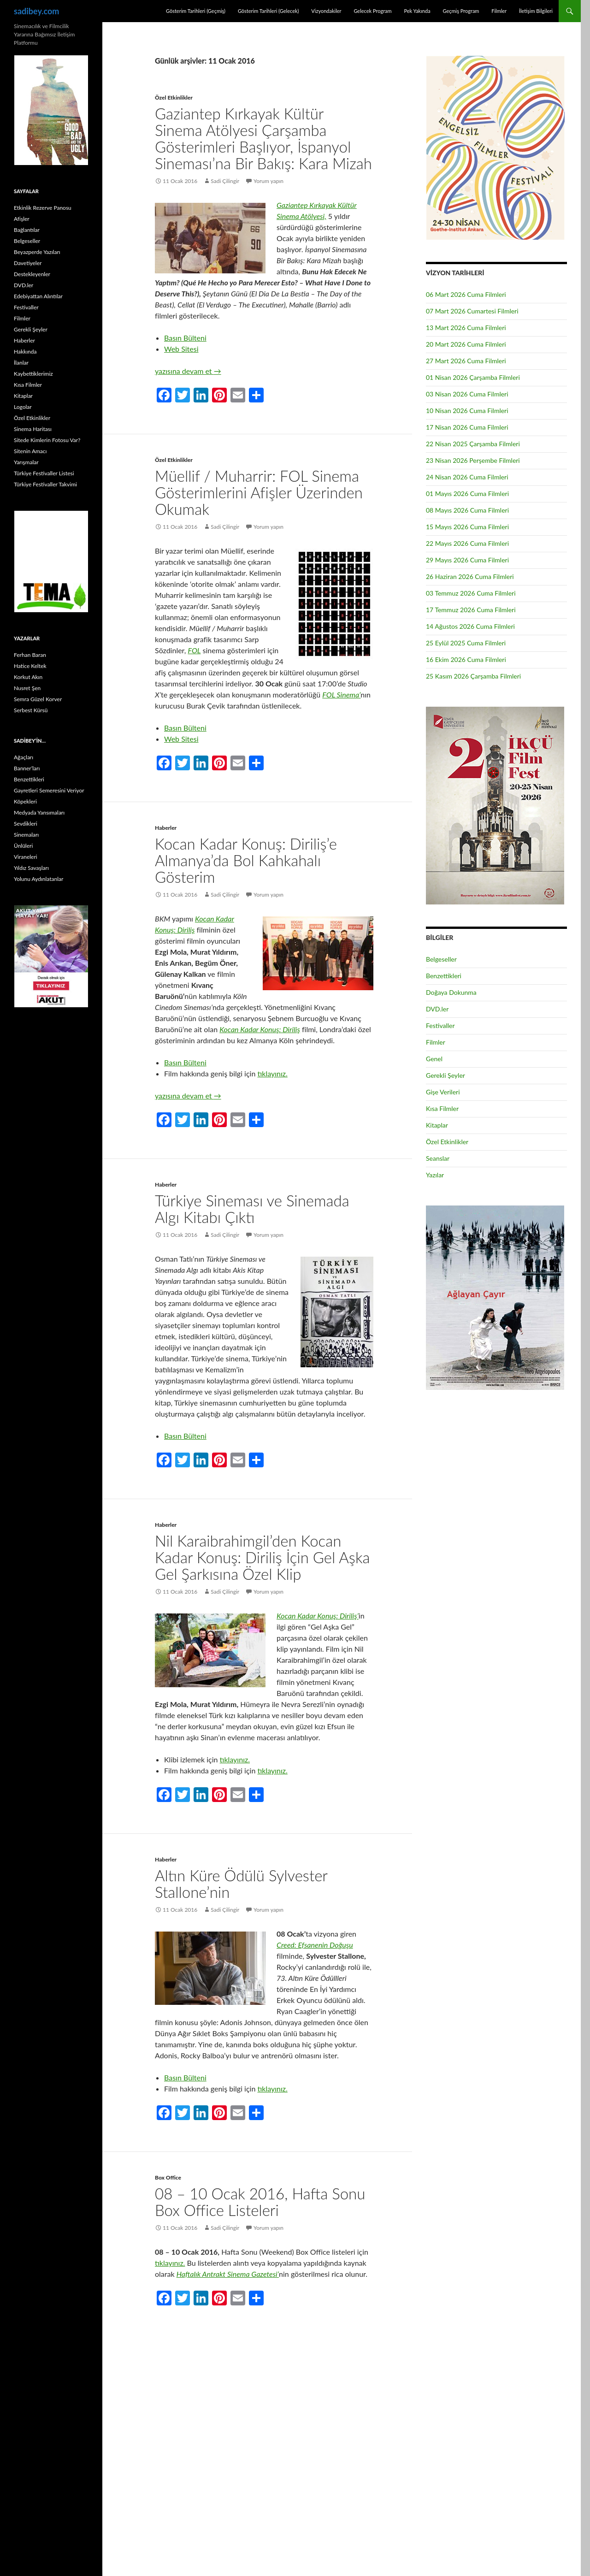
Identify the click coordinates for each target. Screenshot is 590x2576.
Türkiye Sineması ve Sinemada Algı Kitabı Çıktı (252, 1208)
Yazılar (435, 1175)
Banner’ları (27, 768)
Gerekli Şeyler (445, 1075)
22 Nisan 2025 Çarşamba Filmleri (473, 444)
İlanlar (21, 362)
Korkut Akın (28, 677)
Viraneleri (25, 856)
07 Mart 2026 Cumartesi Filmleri (472, 311)
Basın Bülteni (185, 337)
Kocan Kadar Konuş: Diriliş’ (318, 1615)
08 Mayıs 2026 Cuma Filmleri (467, 510)
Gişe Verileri (443, 1092)
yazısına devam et (188, 370)
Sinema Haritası (33, 428)
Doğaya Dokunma (451, 992)
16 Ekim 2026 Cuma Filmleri (466, 659)
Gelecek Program (372, 11)
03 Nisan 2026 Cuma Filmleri (467, 394)
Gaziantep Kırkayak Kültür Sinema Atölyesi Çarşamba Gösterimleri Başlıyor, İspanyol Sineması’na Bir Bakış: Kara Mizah (263, 138)
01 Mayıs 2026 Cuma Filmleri (467, 493)
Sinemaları (26, 834)
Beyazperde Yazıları (37, 251)
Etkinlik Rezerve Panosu (42, 207)
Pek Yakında (417, 11)
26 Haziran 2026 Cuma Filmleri (470, 576)
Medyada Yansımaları (39, 812)
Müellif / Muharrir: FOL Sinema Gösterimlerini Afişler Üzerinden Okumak (259, 492)
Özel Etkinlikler (174, 97)
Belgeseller (441, 959)
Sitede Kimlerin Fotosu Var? (47, 440)
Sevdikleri (25, 823)
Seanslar (437, 1158)
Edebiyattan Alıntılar (38, 296)
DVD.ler (437, 1009)
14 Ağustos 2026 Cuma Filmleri (470, 626)
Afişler (22, 218)
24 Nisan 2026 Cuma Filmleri (467, 477)
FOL (194, 650)
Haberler (166, 827)
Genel (434, 1059)
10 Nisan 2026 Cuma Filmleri (467, 410)
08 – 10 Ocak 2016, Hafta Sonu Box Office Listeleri (260, 2201)
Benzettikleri (443, 976)
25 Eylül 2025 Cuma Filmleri (466, 643)
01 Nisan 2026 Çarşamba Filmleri (473, 377)
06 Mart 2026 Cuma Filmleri (466, 294)
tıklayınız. (272, 1073)
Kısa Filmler (442, 1108)
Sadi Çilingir (225, 180)
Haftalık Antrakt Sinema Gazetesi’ (228, 2273)
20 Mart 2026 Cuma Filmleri (466, 344)
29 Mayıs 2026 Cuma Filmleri (467, 560)
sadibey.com (36, 11)
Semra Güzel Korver (38, 699)
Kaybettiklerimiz (33, 373)
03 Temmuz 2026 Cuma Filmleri (471, 593)
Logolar (23, 406)
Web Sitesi (181, 348)
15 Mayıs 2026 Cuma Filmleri (467, 527)
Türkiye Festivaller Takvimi (45, 484)
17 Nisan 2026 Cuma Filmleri (467, 427)
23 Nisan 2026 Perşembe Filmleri (473, 460)
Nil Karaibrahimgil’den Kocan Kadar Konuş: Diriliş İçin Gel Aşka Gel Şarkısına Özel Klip (262, 1557)
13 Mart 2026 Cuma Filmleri (466, 327)
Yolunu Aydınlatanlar (38, 878)
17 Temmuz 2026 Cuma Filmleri (471, 610)
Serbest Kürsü (30, 710)
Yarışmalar (26, 462)
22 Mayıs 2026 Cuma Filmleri (467, 543)
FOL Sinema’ (341, 694)
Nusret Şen (27, 688)
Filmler (499, 11)
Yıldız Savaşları (31, 867)
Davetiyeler (27, 263)
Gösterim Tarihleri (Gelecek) (268, 11)
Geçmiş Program (460, 11)
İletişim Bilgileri (536, 11)
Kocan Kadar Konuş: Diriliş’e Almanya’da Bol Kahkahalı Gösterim (246, 860)
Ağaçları (23, 757)
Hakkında (25, 351)
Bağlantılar (27, 229)
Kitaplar (437, 1125)
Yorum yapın (268, 180)
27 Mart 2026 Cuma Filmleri (466, 361)
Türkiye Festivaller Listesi (44, 473)
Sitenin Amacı (30, 451)
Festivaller (440, 1025)
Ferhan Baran (30, 654)
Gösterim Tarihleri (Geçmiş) (195, 11)
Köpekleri (25, 801)
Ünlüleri (23, 845)
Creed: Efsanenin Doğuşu (315, 1944)
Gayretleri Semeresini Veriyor (49, 790)
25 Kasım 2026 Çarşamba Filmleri (473, 676)
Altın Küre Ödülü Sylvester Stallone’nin (241, 1883)
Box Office (168, 2177)
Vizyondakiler (326, 11)
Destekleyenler (32, 274)
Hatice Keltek (30, 665)
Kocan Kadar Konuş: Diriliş (259, 1029)
